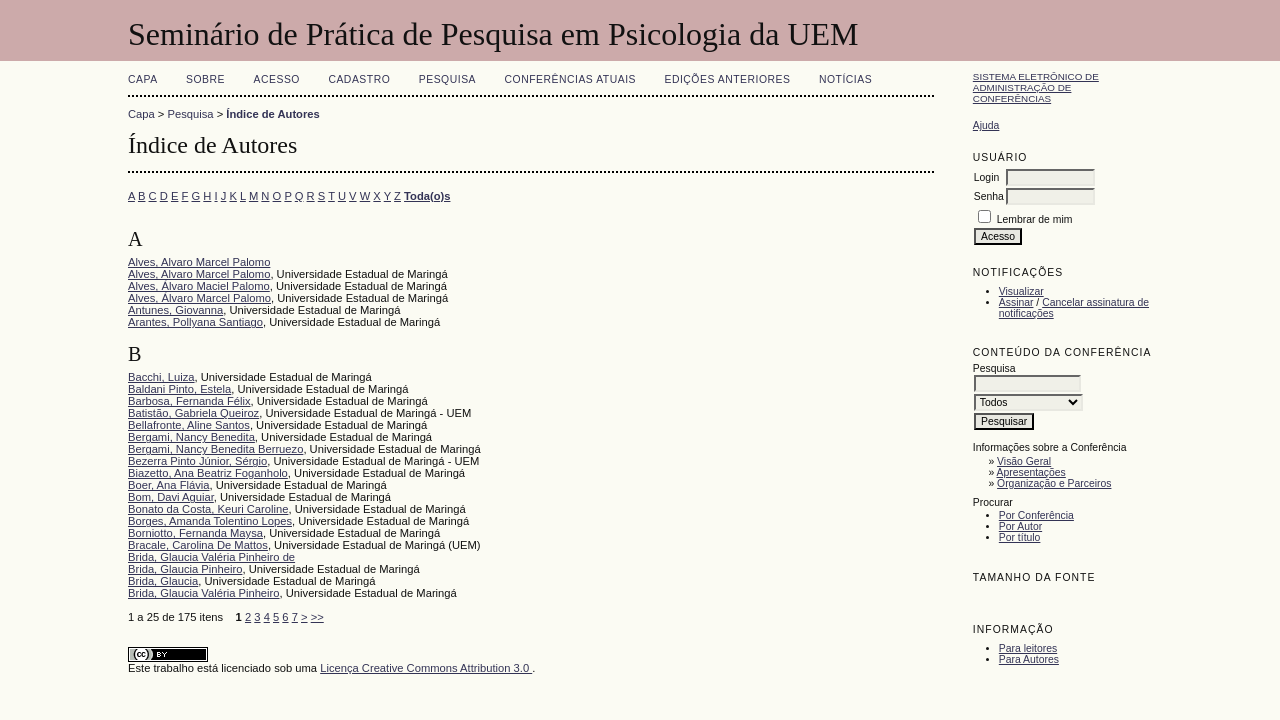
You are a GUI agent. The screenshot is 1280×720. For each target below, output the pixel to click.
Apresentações (1031, 472)
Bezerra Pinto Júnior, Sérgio (197, 461)
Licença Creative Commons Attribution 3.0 (426, 668)
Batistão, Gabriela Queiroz (193, 413)
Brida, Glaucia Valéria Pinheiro (204, 593)
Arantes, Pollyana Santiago (195, 322)
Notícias (845, 79)
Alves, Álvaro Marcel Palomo (199, 298)
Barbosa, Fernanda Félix (189, 401)
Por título (1020, 537)
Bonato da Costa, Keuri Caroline (208, 509)
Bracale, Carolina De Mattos (198, 545)
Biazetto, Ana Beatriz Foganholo (208, 473)
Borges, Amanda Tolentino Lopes (210, 521)
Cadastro (359, 79)
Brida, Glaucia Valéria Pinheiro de (211, 557)
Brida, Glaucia (163, 581)
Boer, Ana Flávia (168, 485)
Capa (143, 79)
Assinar (1016, 302)
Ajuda (986, 125)
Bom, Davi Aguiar (171, 497)
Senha (989, 196)
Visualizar (1021, 291)
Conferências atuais (571, 79)
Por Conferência (1036, 515)
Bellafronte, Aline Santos (189, 425)
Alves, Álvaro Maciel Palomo (199, 286)
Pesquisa (447, 79)
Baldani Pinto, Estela (179, 389)
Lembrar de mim (1035, 219)
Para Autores (1029, 659)
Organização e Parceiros (1054, 483)
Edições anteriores (727, 79)
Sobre (205, 79)
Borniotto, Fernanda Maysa (195, 533)
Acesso (277, 79)
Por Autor (1020, 526)
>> (317, 617)
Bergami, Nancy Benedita (191, 437)
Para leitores (1028, 648)
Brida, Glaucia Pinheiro (185, 569)
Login (986, 177)
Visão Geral (1024, 461)
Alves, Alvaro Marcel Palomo (199, 262)
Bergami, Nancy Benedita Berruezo (215, 449)
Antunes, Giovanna (175, 310)
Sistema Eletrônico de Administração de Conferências (1036, 87)
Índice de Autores (272, 114)
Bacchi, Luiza (161, 377)
